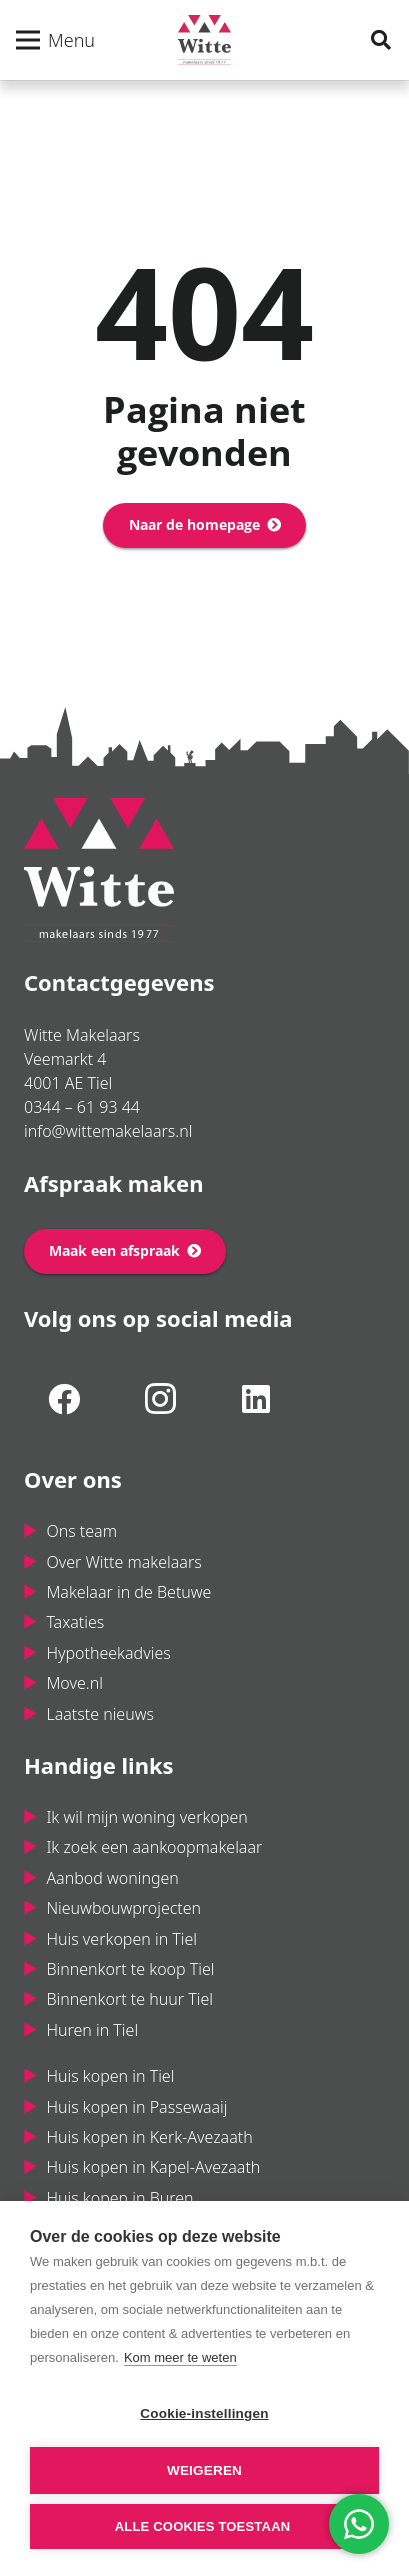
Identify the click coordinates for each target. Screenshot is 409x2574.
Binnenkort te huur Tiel (129, 1999)
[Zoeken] (381, 40)
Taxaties (75, 1622)
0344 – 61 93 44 (82, 1107)
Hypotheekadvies (108, 1653)
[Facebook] (64, 1399)
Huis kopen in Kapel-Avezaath (153, 2167)
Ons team (81, 1531)
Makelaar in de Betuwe (128, 1592)
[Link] (204, 40)
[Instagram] (160, 1399)
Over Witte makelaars (123, 1562)
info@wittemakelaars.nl (108, 1131)
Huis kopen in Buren (119, 2198)
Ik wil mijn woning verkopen (146, 1817)
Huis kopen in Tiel (110, 2076)
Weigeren (204, 2470)
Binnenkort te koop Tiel (130, 1969)
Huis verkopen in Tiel (121, 1939)
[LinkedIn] (256, 1399)
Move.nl (74, 1683)
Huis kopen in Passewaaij (136, 2107)
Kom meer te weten (180, 2357)
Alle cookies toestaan (203, 2526)
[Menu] (55, 40)
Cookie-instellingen (204, 2413)
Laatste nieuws (100, 1714)
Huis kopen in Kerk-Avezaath (149, 2137)
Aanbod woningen (112, 1878)
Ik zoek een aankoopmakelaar (154, 1847)
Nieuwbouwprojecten (123, 1908)
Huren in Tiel (92, 2030)
